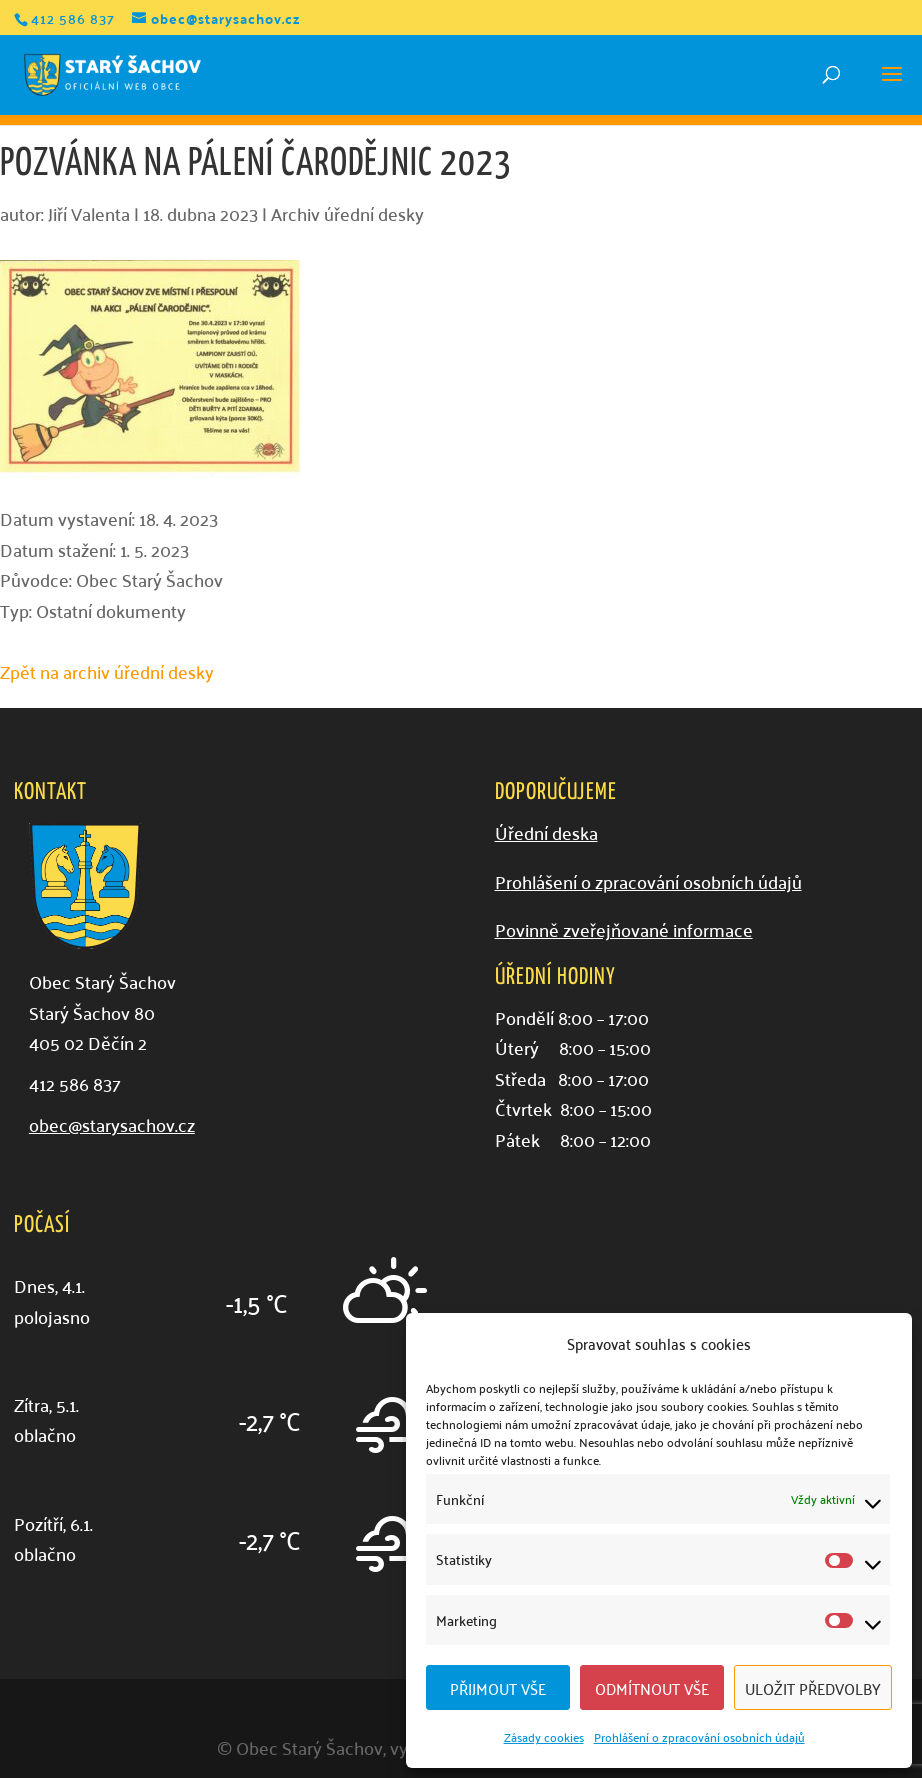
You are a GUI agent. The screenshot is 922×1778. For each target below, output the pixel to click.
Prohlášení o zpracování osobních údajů (699, 1736)
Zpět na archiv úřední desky (107, 671)
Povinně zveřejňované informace (624, 929)
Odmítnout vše (652, 1688)
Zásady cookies (544, 1736)
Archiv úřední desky (347, 213)
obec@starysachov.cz (112, 1124)
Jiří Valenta (89, 213)
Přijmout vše (498, 1688)
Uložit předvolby (813, 1688)
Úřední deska (546, 832)
